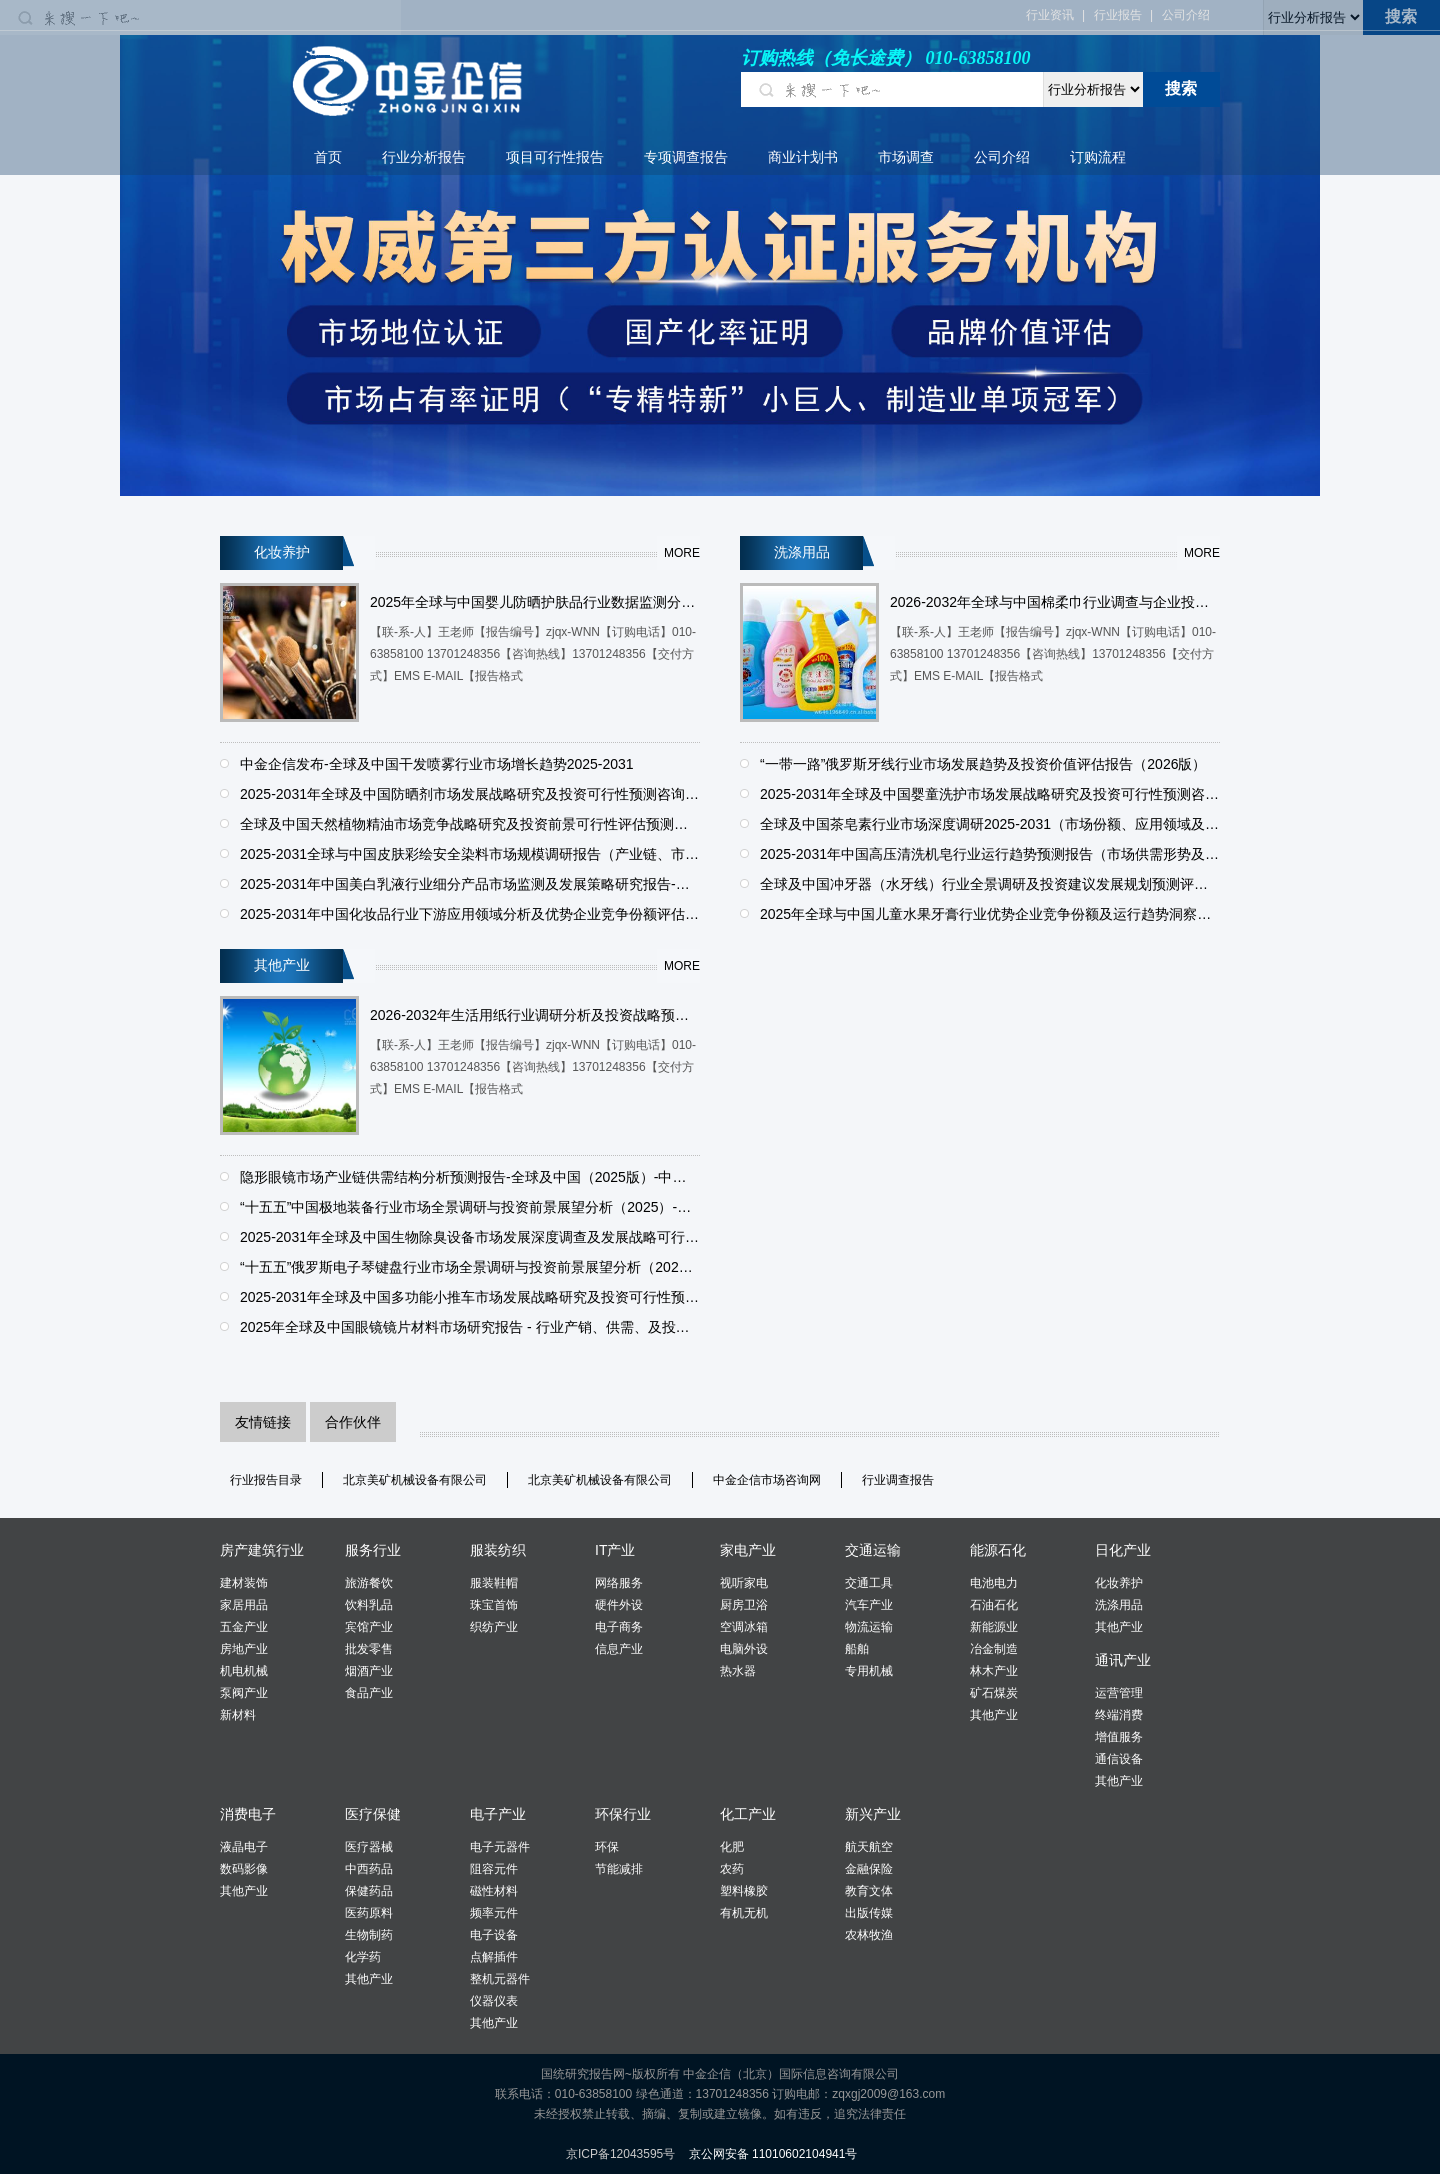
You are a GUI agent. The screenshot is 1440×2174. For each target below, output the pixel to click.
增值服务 (1119, 1737)
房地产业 (244, 1649)
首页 (328, 157)
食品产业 (369, 1693)
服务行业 (373, 1550)
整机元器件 (500, 1979)
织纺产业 (494, 1627)
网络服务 (619, 1583)
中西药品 (369, 1869)
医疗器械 (369, 1847)
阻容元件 (494, 1869)
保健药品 (369, 1891)
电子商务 (619, 1627)
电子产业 (498, 1814)
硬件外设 (619, 1605)
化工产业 (748, 1814)
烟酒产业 (369, 1671)
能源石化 (998, 1550)
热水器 (738, 1671)
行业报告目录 (266, 1480)
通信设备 (1119, 1759)
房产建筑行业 (262, 1550)
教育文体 (869, 1891)
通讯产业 (1123, 1660)
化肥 (732, 1847)
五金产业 (244, 1627)
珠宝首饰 (494, 1605)
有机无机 (744, 1913)
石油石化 (994, 1605)
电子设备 (494, 1935)
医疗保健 (373, 1814)
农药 (732, 1869)
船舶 (857, 1649)
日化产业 (1123, 1550)
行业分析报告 (424, 157)
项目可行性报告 (555, 157)
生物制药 (369, 1935)
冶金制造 (994, 1649)
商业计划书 (803, 157)
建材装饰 (244, 1583)
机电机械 (244, 1671)
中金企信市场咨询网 (767, 1480)
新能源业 (994, 1627)
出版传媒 (869, 1913)
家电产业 (748, 1550)
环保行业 (623, 1814)
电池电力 (994, 1583)
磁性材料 (494, 1891)
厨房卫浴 (744, 1605)
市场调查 (906, 157)
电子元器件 (500, 1847)
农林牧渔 (869, 1935)
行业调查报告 (898, 1480)
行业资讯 (1050, 15)
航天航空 (869, 1847)
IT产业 (615, 1550)
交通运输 (873, 1550)
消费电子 (248, 1814)
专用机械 (869, 1671)
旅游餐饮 (369, 1583)
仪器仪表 (494, 2001)
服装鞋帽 (494, 1583)
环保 (607, 1847)
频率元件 (494, 1913)
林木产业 (994, 1671)
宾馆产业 (369, 1627)
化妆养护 (1119, 1583)
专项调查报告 (686, 157)
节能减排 (619, 1869)
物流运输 (869, 1627)
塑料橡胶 (744, 1891)
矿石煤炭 (994, 1693)
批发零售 (369, 1649)
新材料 (238, 1715)
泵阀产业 (244, 1693)
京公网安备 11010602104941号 (773, 2154)
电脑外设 (744, 1649)
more (682, 553)
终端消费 (1119, 1715)
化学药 (363, 1957)
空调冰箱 (744, 1627)
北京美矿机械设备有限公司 (415, 1480)
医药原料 (369, 1913)
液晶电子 (244, 1847)
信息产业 (619, 1649)
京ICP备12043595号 (620, 2154)
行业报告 (1118, 15)
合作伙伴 (353, 1422)
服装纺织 (498, 1550)
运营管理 (1119, 1693)
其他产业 (994, 1715)
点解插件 (494, 1957)
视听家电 (744, 1583)
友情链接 (263, 1422)
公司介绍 (1186, 15)
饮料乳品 (369, 1605)
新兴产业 (873, 1814)
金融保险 (869, 1869)
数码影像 (244, 1869)
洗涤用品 (1119, 1605)
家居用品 (244, 1605)
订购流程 (1098, 157)
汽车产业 (869, 1605)
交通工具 (869, 1583)
